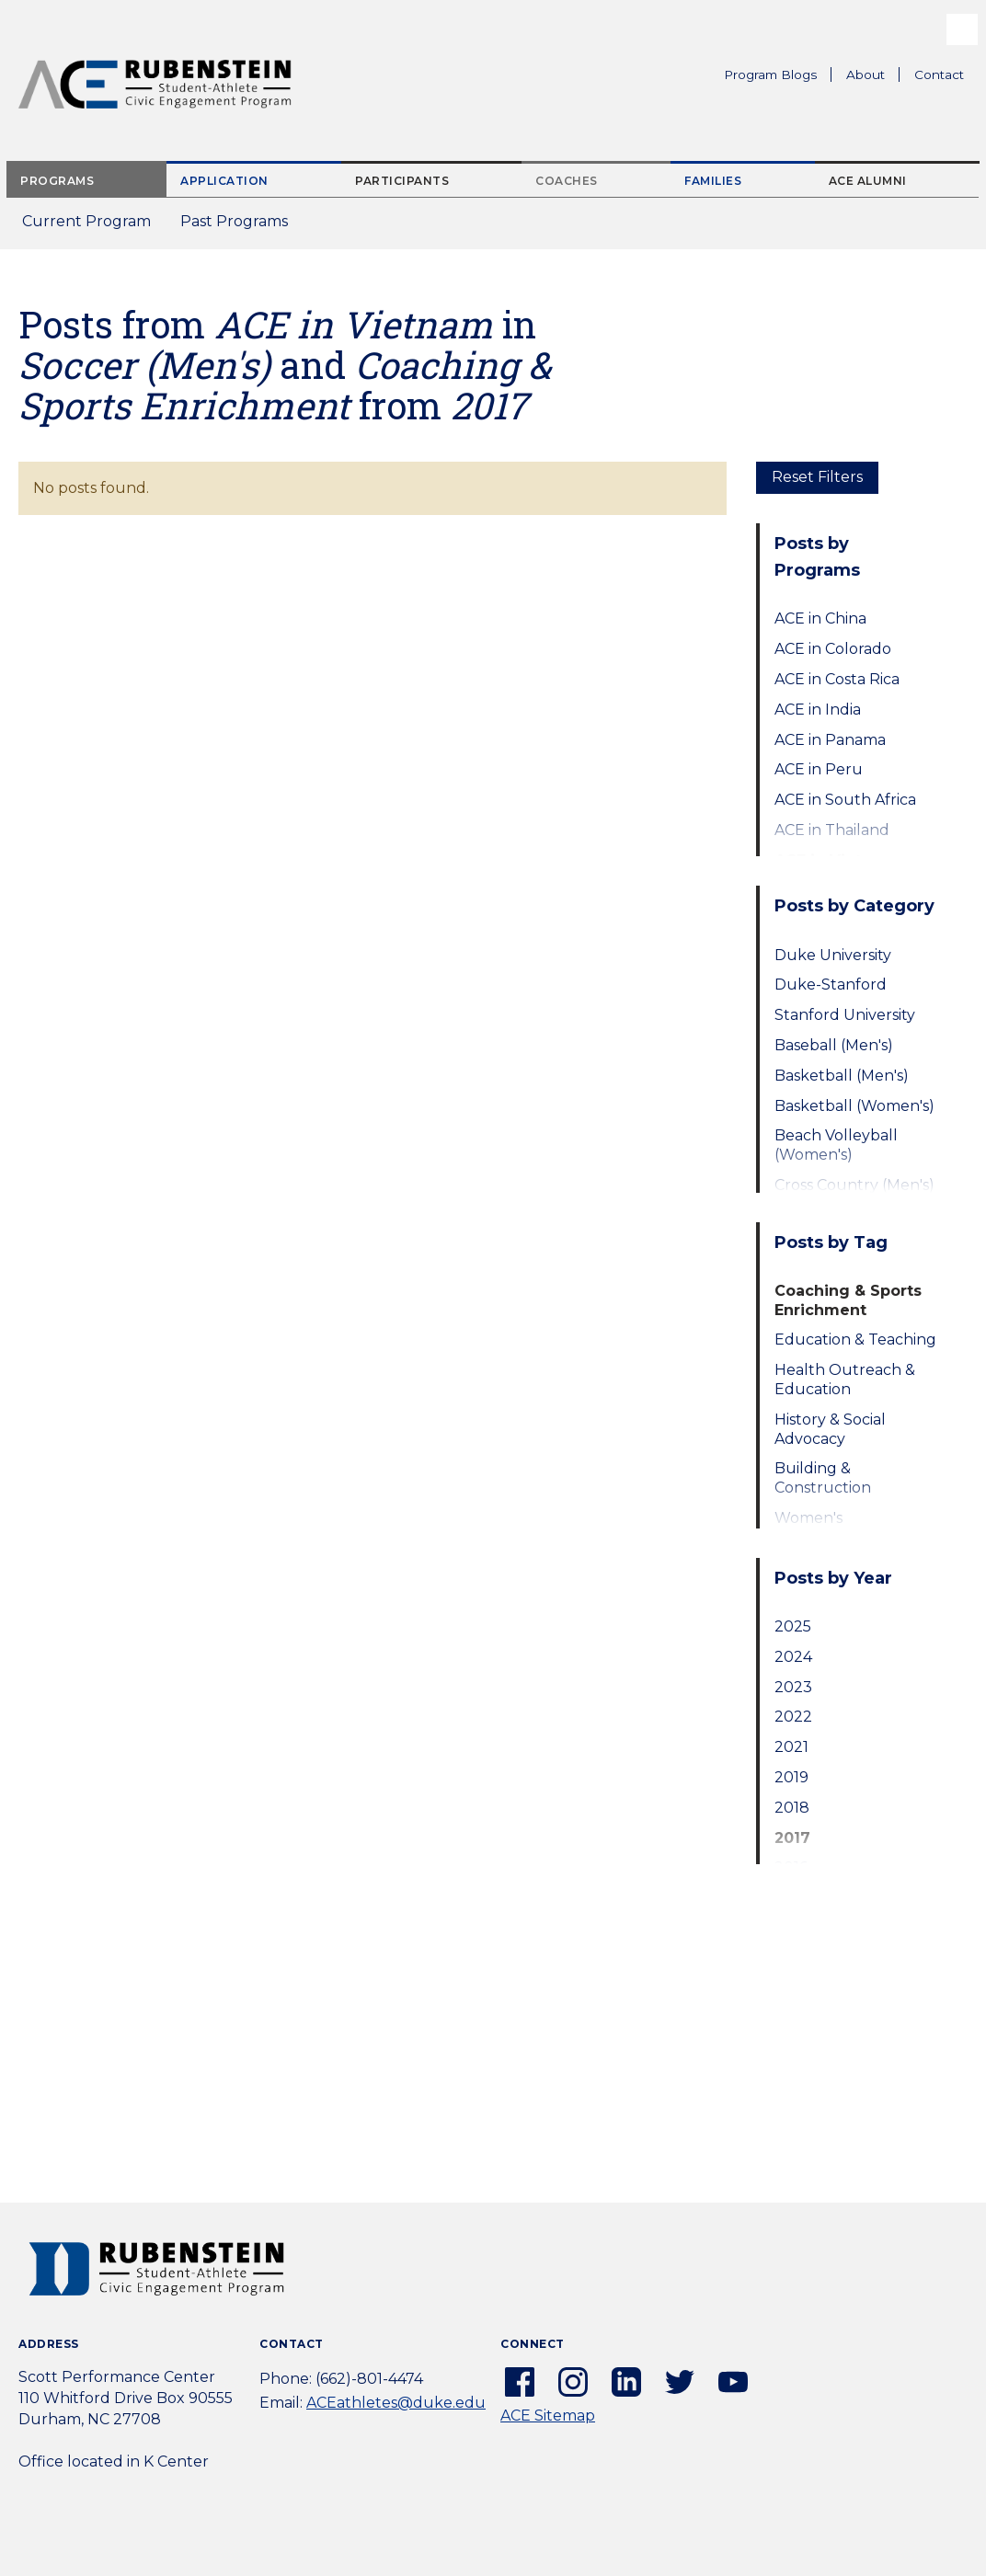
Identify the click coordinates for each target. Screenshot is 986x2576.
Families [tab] (712, 181)
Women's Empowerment (831, 1527)
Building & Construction (822, 1478)
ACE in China (820, 618)
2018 (791, 1807)
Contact (939, 74)
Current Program (86, 221)
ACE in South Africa (845, 799)
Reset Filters (817, 477)
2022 (793, 1716)
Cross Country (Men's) (854, 1185)
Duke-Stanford (830, 984)
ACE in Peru (818, 769)
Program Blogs (770, 74)
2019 (791, 1777)
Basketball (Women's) (854, 1106)
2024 (793, 1657)
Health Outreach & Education (844, 1379)
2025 (792, 1626)
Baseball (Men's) (833, 1045)
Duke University (832, 955)
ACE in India (817, 709)
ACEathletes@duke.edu (396, 2402)
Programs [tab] (57, 181)
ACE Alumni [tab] (868, 181)
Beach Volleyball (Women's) (836, 1145)
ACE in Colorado (832, 649)
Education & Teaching (855, 1339)
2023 (793, 1687)
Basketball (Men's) (841, 1075)
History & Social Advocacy (830, 1429)
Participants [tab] (402, 181)
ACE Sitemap (547, 2415)
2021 (791, 1747)
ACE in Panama (830, 740)
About (873, 77)
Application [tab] (224, 181)
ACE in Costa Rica (837, 679)
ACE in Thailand (831, 830)
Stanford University (844, 1015)
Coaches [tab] (566, 181)
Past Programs (241, 227)
